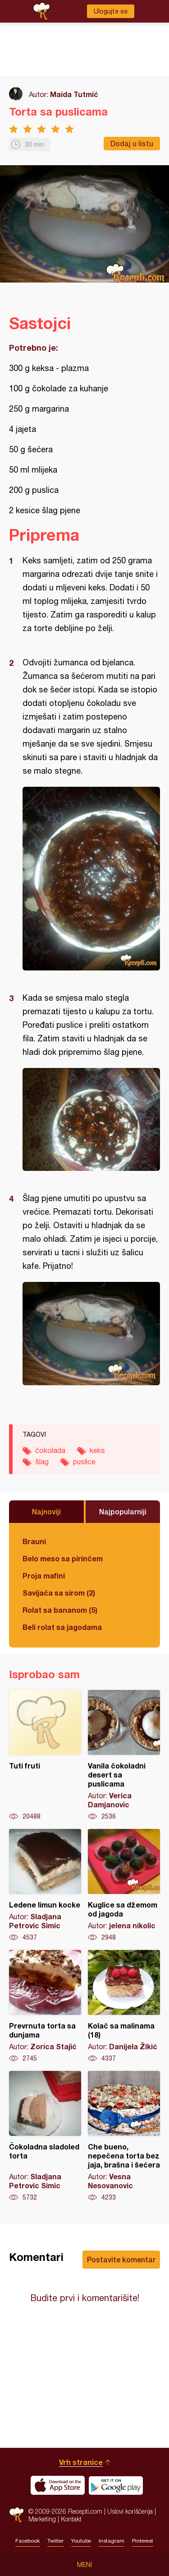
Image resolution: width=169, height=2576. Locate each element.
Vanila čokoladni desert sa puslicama (124, 1755)
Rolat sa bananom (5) (60, 1610)
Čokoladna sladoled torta (45, 2136)
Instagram (111, 2541)
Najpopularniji (122, 1511)
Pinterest (142, 2541)
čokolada (50, 1450)
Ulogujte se (111, 11)
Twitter (55, 2541)
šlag (42, 1461)
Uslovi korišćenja (130, 2511)
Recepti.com (16, 2515)
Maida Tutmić (74, 94)
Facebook (27, 2541)
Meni (84, 2564)
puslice (84, 1461)
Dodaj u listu (131, 143)
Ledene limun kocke (45, 1885)
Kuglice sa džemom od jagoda (124, 1885)
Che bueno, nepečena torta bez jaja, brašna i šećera (124, 2136)
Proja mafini (44, 1575)
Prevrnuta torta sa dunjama (45, 2006)
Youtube (81, 2541)
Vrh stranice (81, 2462)
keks (97, 1450)
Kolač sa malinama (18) (124, 2006)
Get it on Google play (116, 2485)
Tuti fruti (45, 1755)
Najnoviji (46, 1511)
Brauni (34, 1541)
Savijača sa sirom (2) (59, 1592)
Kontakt (71, 2519)
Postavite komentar (121, 2259)
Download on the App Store (58, 2485)
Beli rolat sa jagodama (62, 1627)
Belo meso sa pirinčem (63, 1558)
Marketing (42, 2519)
